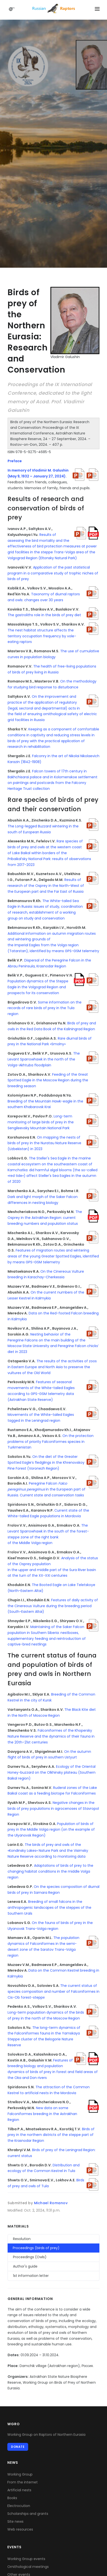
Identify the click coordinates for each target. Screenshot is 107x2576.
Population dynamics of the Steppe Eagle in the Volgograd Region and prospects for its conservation (38, 827)
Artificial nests (19, 2330)
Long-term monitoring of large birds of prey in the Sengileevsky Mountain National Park (41, 962)
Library (12, 2452)
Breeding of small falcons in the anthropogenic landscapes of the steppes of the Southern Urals (49, 1748)
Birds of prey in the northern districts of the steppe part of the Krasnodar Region (51, 1975)
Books (12, 2338)
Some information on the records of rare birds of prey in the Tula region (45, 848)
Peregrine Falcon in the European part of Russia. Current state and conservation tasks (46, 1330)
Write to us (19, 2497)
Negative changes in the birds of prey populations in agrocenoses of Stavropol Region (53, 1649)
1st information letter (31, 2116)
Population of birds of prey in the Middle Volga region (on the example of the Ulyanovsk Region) (51, 1670)
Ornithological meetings (28, 2407)
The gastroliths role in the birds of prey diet (44, 455)
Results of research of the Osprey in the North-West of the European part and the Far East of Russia (46, 726)
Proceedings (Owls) (30, 2097)
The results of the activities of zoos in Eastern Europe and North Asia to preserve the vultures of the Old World (52, 1207)
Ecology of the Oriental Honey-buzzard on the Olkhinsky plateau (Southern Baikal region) (51, 1612)
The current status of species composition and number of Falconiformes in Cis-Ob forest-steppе (53, 1832)
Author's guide (25, 2106)
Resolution (22, 2079)
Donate (17, 2287)
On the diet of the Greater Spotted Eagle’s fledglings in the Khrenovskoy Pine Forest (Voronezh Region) (46, 1303)
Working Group (20, 2314)
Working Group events (26, 2399)
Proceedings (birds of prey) (36, 2088)
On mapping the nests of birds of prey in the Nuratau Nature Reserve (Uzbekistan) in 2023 (44, 983)
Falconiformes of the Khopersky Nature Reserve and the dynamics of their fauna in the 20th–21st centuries (51, 1576)
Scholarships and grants (27, 2354)
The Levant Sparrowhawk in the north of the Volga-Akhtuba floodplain (44, 899)
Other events (18, 2414)
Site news (15, 2361)
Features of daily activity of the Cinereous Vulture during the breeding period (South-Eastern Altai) (53, 1446)
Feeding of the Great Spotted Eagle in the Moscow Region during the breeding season (48, 920)
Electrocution (18, 2346)
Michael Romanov (51, 2043)
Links (11, 2467)
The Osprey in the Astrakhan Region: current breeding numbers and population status (45, 1058)
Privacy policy (19, 2444)
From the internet (22, 2322)
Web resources (20, 2369)
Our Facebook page (27, 2505)
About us (15, 2460)
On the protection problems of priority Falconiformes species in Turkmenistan (51, 1282)
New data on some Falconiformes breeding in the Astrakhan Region (42, 1954)
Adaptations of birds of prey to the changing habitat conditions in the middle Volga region (50, 1712)
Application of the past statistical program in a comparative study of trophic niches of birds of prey (53, 413)
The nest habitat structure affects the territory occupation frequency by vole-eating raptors (42, 476)
